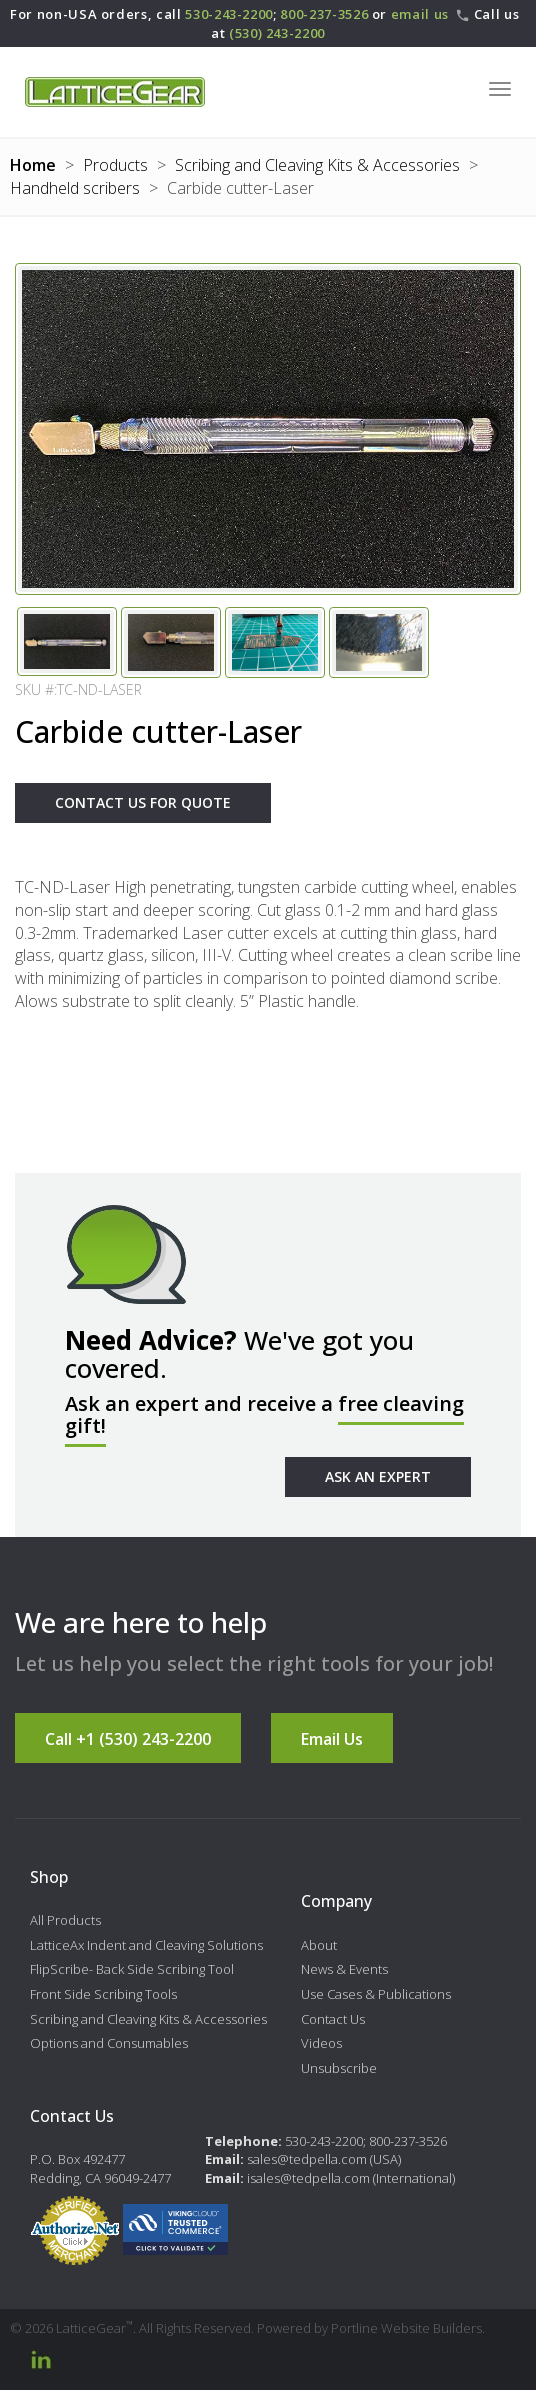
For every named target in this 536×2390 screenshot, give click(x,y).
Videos (321, 2043)
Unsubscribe (339, 2068)
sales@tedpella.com (307, 2159)
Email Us (332, 1739)
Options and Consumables (109, 2043)
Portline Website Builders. (408, 2328)
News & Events (344, 1969)
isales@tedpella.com (308, 2178)
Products (115, 165)
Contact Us (333, 2019)
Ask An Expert (378, 1476)
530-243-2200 (229, 14)
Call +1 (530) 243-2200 (128, 1739)
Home (33, 165)
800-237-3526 (324, 14)
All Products (65, 1920)
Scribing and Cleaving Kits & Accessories (317, 165)
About (319, 1945)
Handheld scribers (75, 188)
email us (420, 14)
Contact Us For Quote (143, 802)
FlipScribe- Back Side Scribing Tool (132, 1969)
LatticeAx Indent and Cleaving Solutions (146, 1945)
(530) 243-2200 (277, 33)
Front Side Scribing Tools (103, 1994)
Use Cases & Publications (376, 1994)
